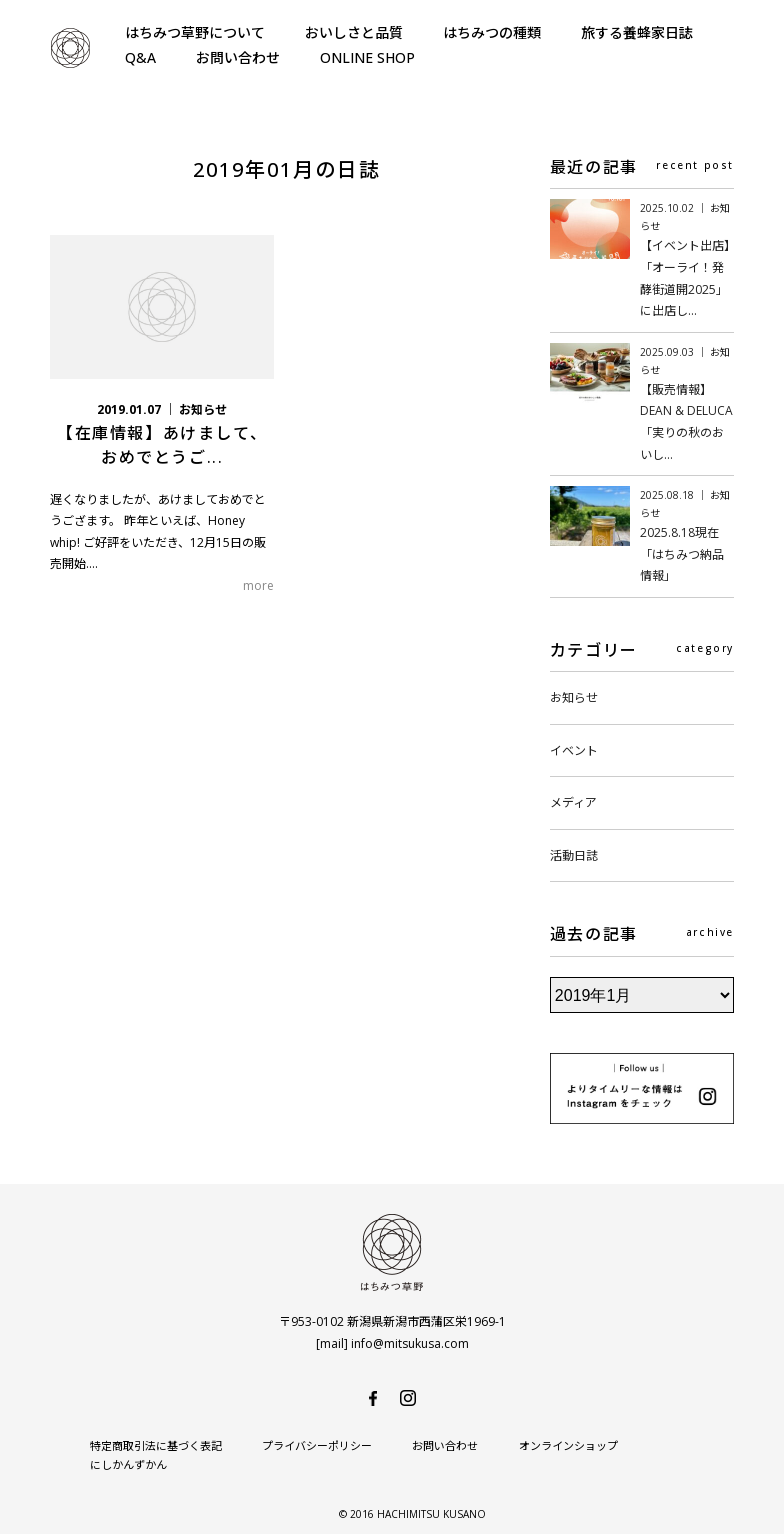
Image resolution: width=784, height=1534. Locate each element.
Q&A (140, 57)
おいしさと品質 (354, 32)
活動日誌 (574, 855)
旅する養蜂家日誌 (637, 32)
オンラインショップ (567, 1445)
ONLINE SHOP (367, 57)
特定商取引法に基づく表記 (156, 1445)
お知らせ (574, 697)
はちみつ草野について (195, 32)
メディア (573, 802)
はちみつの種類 (492, 32)
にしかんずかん (695, 1445)
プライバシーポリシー (317, 1445)
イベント (574, 750)
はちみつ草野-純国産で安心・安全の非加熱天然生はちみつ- (70, 48)
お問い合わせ (238, 57)
